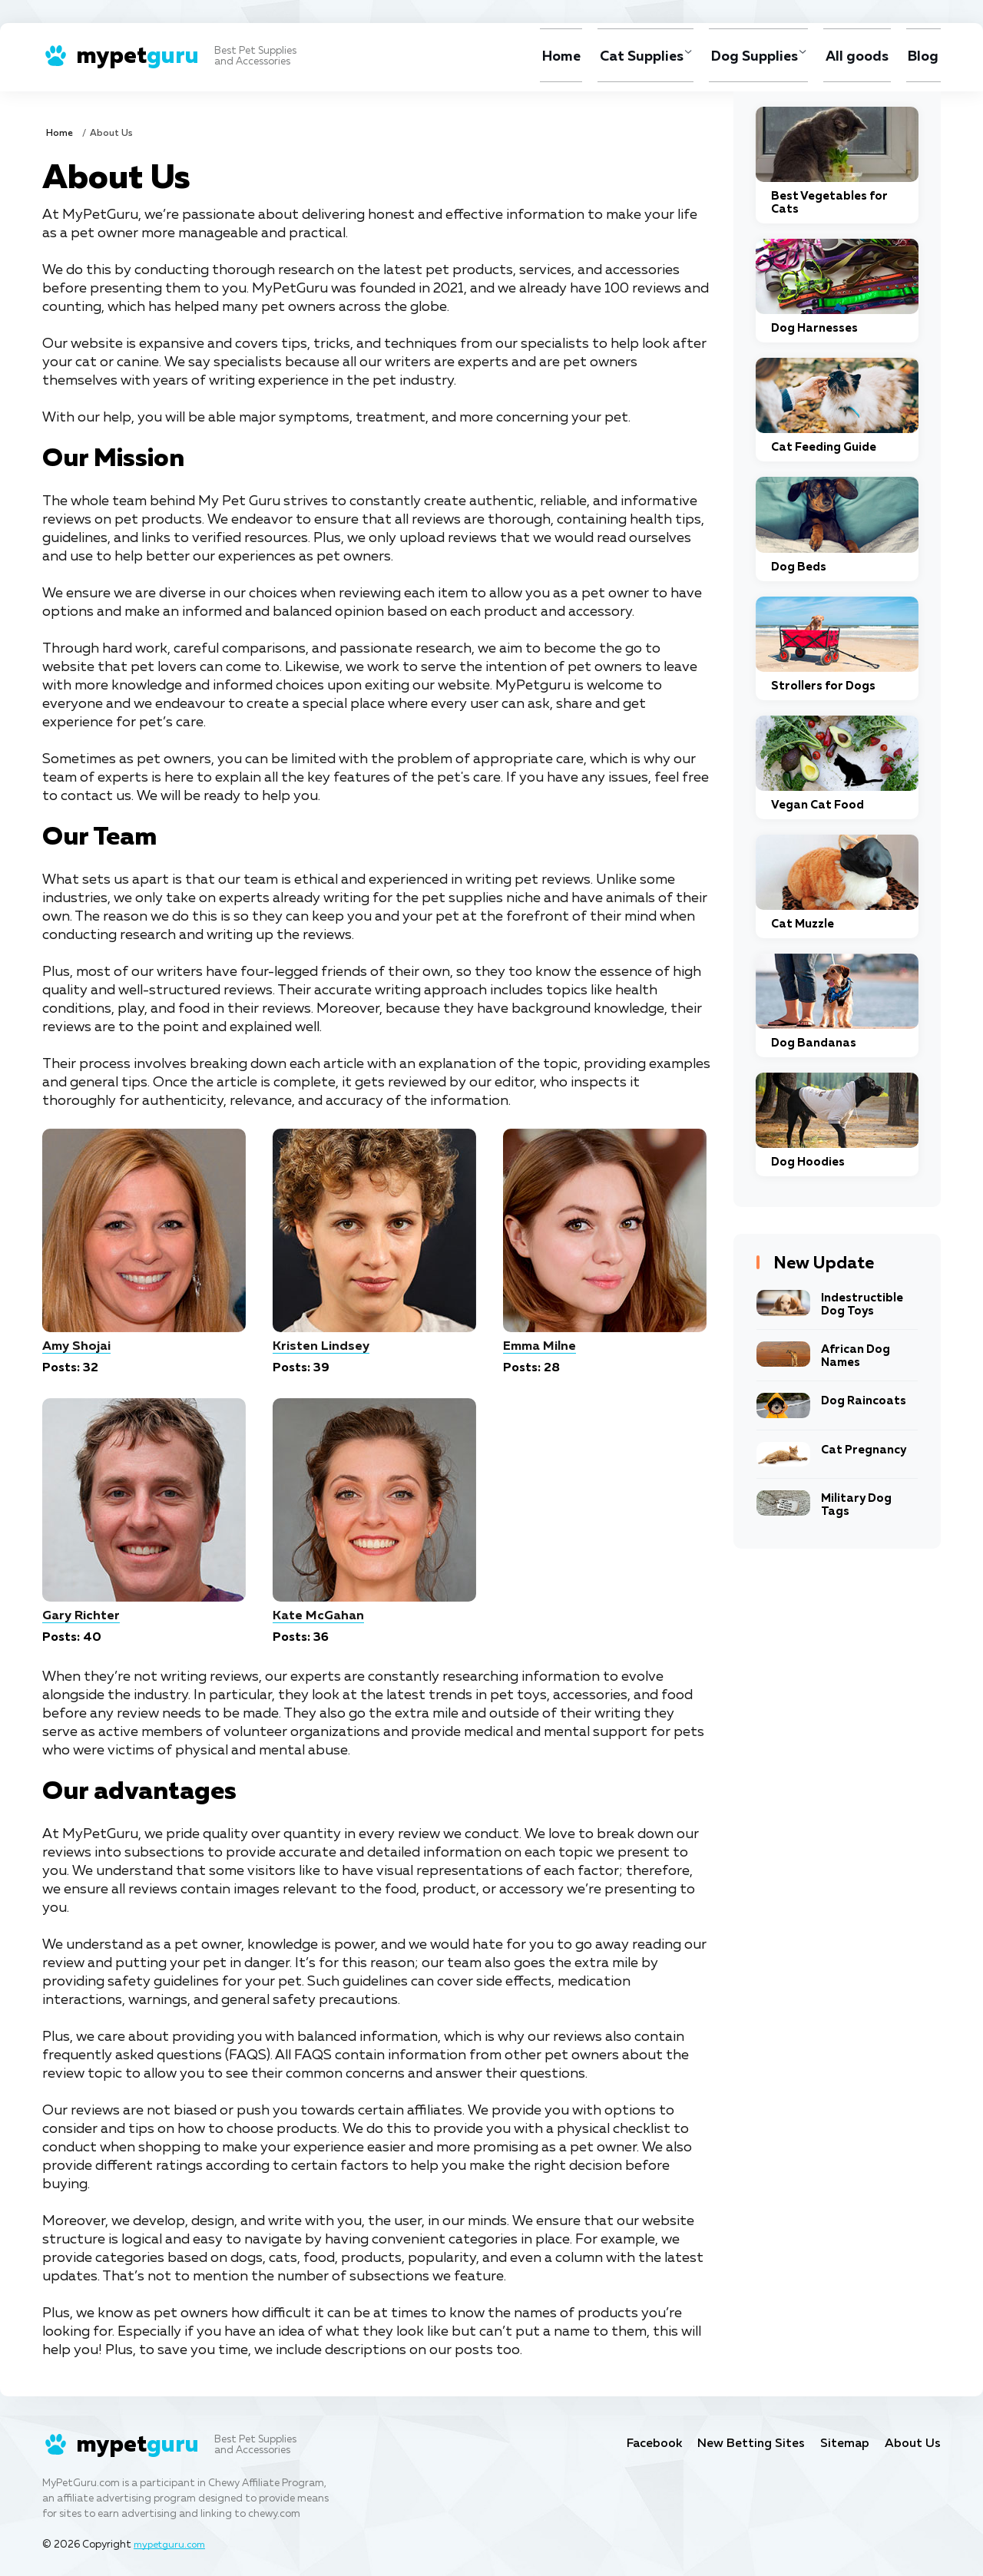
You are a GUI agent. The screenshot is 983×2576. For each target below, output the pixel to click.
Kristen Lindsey (321, 1346)
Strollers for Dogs (823, 686)
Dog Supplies (745, 57)
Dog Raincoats (863, 1401)
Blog (922, 57)
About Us (912, 2443)
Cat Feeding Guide (823, 447)
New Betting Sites (745, 2443)
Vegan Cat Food (817, 805)
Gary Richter (82, 1615)
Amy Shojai (78, 1346)
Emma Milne (540, 1346)
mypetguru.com (172, 2545)
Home (544, 57)
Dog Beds (798, 567)
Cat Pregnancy (863, 1450)
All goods (853, 57)
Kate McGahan (319, 1615)
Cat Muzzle (802, 924)
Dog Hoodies (808, 1162)
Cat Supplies (626, 57)
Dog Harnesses (814, 328)
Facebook (644, 2443)
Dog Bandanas (813, 1043)
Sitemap (843, 2443)
